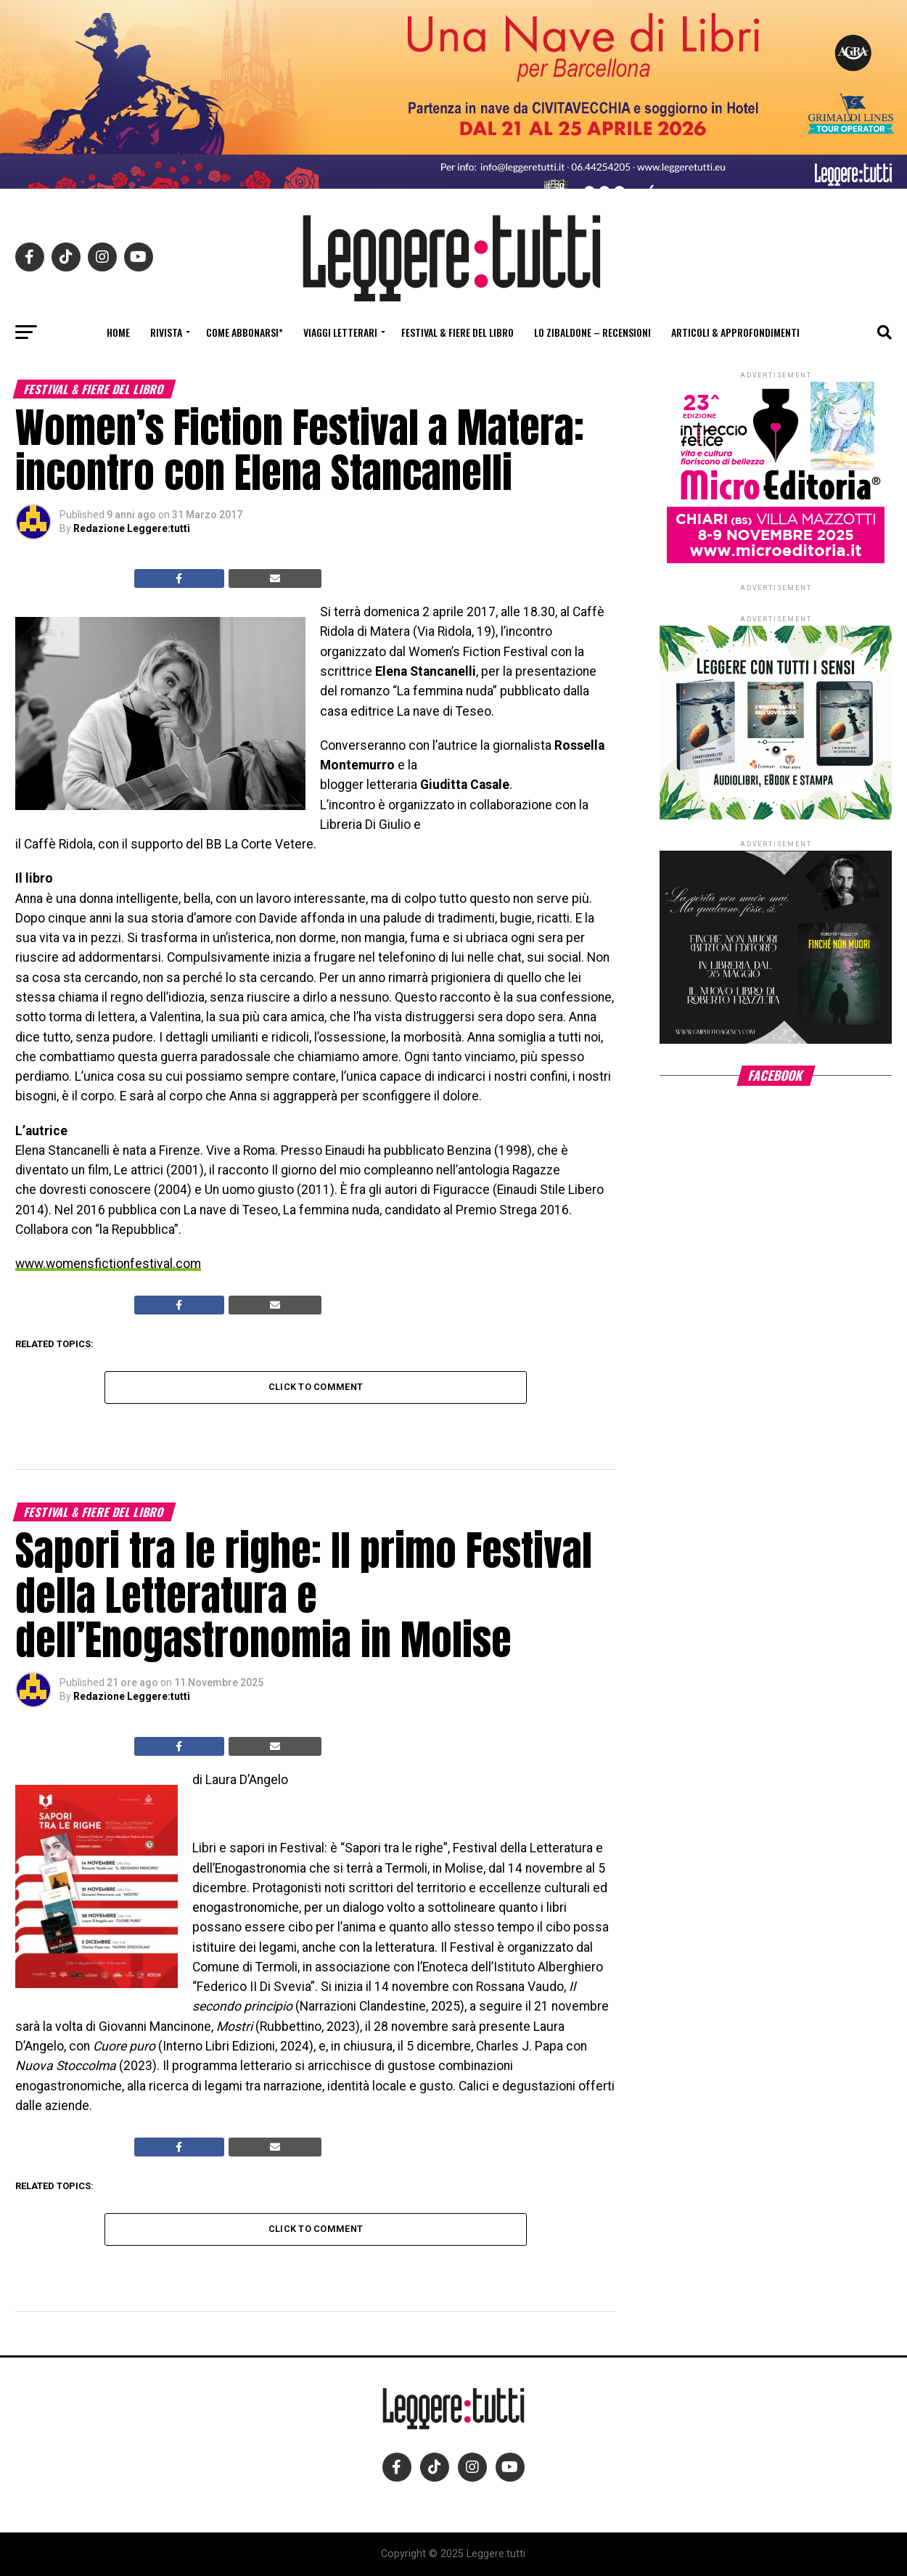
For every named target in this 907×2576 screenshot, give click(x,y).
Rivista (166, 332)
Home (118, 332)
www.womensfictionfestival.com (108, 1263)
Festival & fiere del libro (457, 332)
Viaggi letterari (340, 332)
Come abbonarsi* (244, 332)
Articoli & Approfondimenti (735, 332)
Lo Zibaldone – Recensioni (592, 332)
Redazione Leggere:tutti (131, 528)
